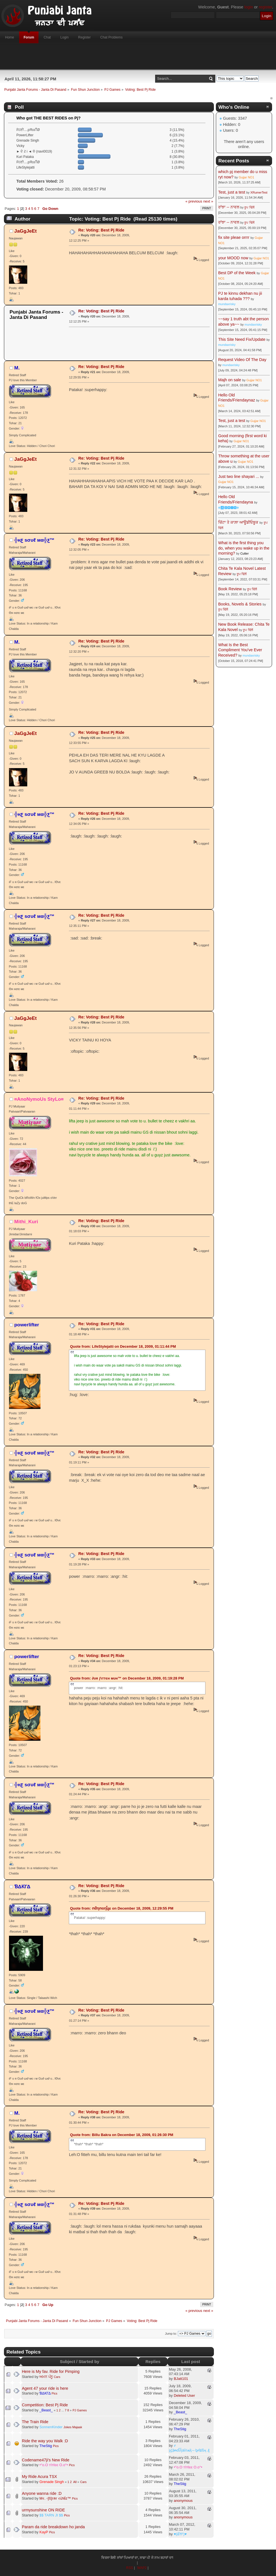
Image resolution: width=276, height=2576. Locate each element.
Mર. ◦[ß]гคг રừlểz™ (55, 2498)
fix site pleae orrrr (233, 237)
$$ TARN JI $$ (51, 2515)
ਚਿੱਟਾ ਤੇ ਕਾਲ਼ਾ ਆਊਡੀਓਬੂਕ (238, 522)
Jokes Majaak (73, 2427)
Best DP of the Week (237, 273)
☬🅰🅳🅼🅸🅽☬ (228, 507)
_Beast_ (46, 2410)
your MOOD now (233, 258)
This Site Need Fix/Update (241, 339)
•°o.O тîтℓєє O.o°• (53, 2465)
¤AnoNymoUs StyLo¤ (39, 1099)
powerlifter (26, 1324)
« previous (193, 201)
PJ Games (80, 2410)
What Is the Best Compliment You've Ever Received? (240, 650)
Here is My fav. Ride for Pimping (51, 2371)
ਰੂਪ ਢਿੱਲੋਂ (249, 207)
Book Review (230, 589)
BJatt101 (181, 2379)
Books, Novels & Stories (239, 604)
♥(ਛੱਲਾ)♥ (180, 2534)
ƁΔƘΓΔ (22, 1886)
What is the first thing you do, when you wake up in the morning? (243, 548)
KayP (43, 2532)
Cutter (244, 553)
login (249, 7)
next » (208, 201)
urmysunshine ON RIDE (43, 2510)
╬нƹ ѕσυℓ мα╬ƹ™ (34, 540)
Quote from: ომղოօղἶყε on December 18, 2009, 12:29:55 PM (121, 1908)
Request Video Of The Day (242, 359)
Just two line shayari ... (238, 476)
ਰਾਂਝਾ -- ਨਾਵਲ (228, 207)
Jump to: (171, 2333)
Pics (54, 2393)
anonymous (183, 2500)
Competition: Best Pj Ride (45, 2405)
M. (17, 368)
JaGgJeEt (25, 231)
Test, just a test (231, 192)
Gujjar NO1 (246, 177)
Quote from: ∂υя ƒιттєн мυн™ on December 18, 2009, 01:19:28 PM (127, 1678)
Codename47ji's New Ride (45, 2460)
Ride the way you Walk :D (45, 2441)
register (265, 7)
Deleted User (184, 2395)
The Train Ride (35, 2422)
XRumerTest (259, 192)
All (75, 2482)
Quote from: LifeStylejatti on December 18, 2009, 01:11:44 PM (123, 1346)
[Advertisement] (138, 56)
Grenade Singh (51, 2482)
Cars (57, 2376)
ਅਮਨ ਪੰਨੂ (46, 2377)
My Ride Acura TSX (39, 2476)
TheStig (180, 2429)
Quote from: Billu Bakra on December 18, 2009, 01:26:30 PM (121, 2135)
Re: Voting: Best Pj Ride (101, 230)
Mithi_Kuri (26, 1221)
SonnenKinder (50, 2427)
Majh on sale (229, 380)
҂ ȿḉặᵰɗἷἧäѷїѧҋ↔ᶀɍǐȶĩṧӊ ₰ (189, 2447)
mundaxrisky (227, 304)
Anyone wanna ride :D (42, 2493)
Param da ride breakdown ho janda (53, 2527)
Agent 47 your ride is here (45, 2388)
